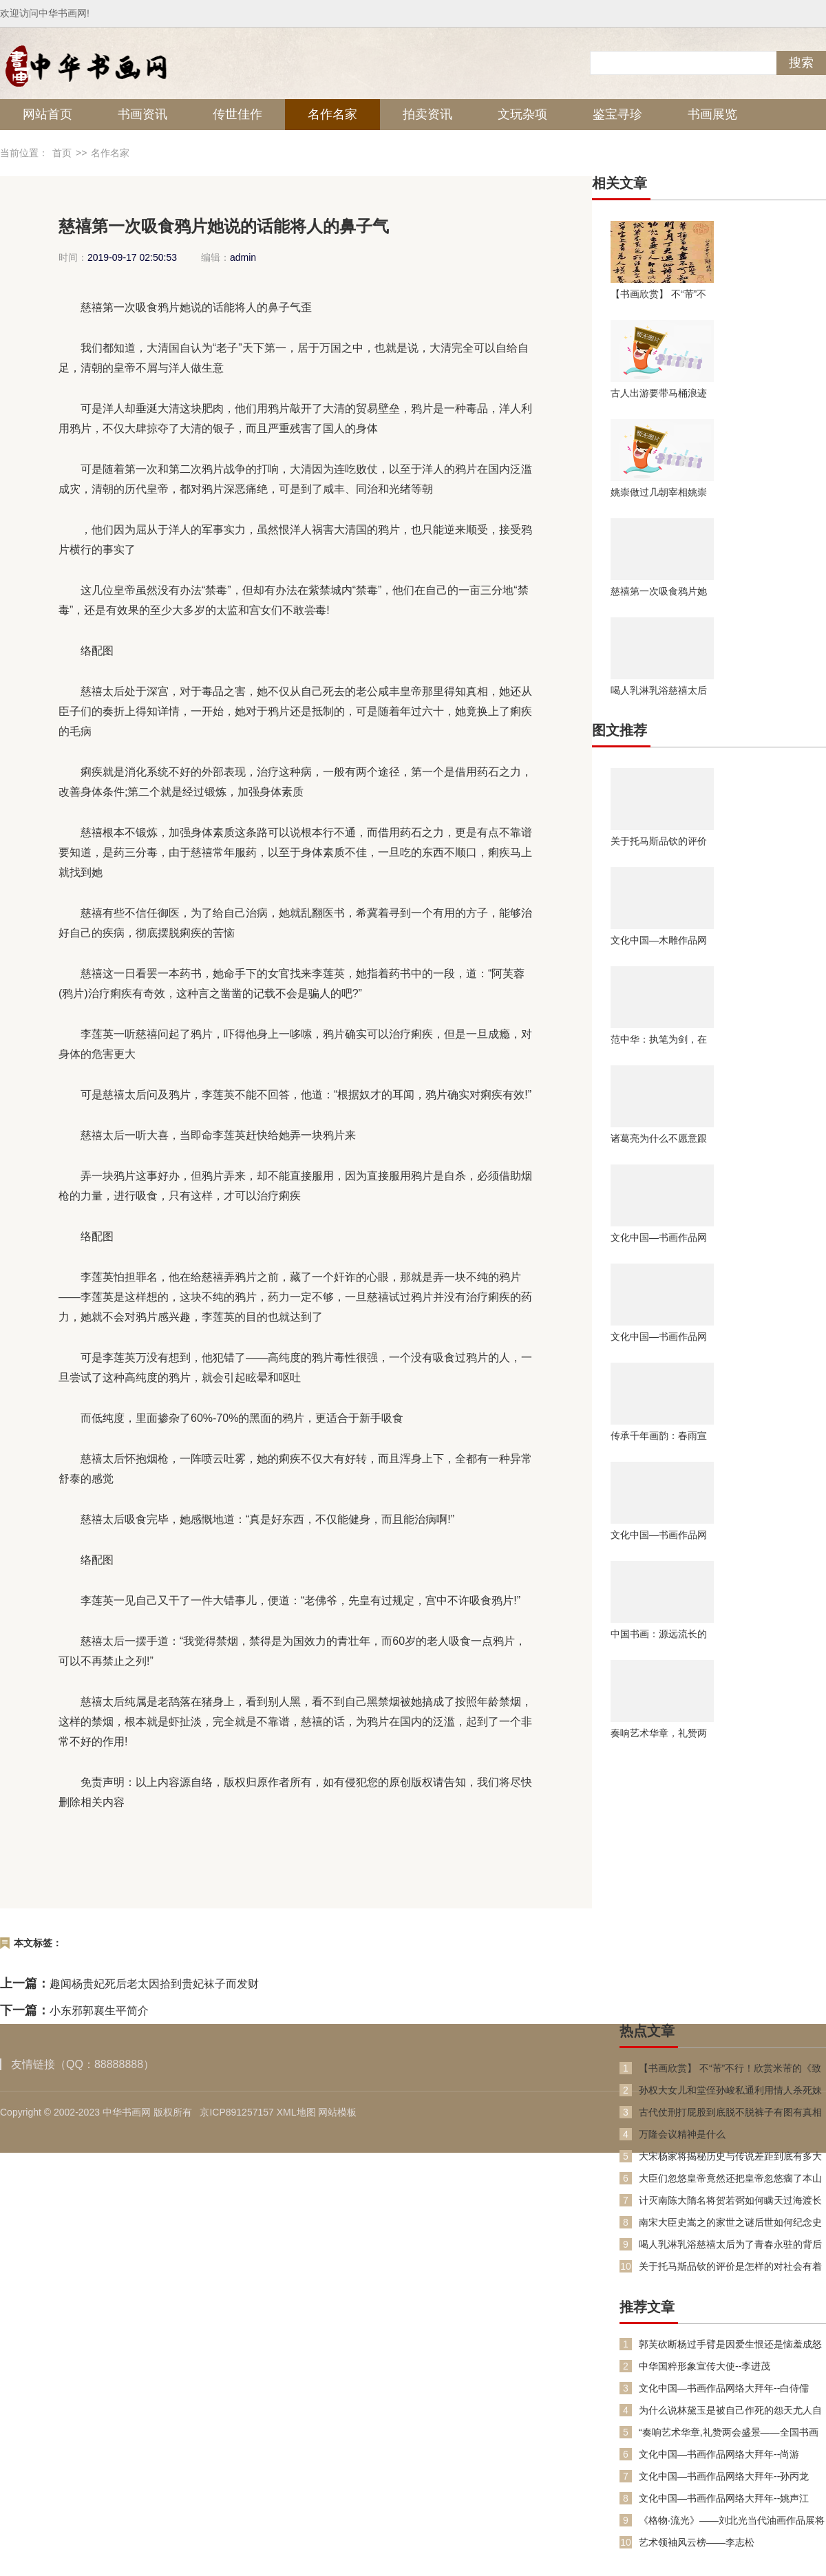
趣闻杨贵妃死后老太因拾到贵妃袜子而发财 (154, 1984)
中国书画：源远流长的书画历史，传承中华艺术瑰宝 (659, 1633)
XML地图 (296, 2112)
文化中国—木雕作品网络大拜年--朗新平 (659, 940)
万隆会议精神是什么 (682, 2134)
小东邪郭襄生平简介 (99, 2010)
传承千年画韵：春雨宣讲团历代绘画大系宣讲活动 (659, 1435)
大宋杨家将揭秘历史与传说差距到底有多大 (730, 2156)
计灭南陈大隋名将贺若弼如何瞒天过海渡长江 (730, 2200)
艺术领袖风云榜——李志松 (696, 2542)
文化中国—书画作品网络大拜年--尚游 (719, 2454)
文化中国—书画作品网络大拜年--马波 (659, 1237)
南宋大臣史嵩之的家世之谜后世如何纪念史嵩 (730, 2222)
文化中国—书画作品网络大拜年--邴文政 (659, 1336)
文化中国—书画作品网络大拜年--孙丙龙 (724, 2476)
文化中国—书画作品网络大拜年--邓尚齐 (659, 1534)
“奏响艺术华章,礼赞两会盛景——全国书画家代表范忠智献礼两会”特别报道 (728, 2432)
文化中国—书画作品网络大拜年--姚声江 (724, 2498)
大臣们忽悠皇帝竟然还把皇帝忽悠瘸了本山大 (730, 2178)
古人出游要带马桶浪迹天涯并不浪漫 (659, 392)
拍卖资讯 (427, 114)
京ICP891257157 (236, 2112)
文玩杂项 (522, 114)
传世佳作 (237, 114)
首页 (62, 152)
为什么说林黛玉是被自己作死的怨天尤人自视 (730, 2410)
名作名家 (332, 114)
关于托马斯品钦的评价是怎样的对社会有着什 (659, 841)
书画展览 (712, 114)
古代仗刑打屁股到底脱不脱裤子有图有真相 (730, 2112)
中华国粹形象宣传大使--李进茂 (704, 2366)
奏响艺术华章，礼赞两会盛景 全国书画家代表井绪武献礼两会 (660, 1732)
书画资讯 (142, 114)
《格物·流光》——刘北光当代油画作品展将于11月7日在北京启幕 (732, 2520)
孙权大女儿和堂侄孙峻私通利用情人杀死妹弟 (730, 2090)
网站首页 (47, 114)
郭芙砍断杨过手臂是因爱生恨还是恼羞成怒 (730, 2344)
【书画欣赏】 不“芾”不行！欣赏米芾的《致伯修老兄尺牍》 (659, 293)
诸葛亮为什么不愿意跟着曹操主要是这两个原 (659, 1138)
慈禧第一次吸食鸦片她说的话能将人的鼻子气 (659, 591)
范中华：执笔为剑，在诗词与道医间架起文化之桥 (659, 1039)
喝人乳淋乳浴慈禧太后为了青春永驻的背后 (659, 690)
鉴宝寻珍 (617, 114)
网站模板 (337, 2112)
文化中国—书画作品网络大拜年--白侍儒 (724, 2388)
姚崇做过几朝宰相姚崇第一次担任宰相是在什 (659, 492)
